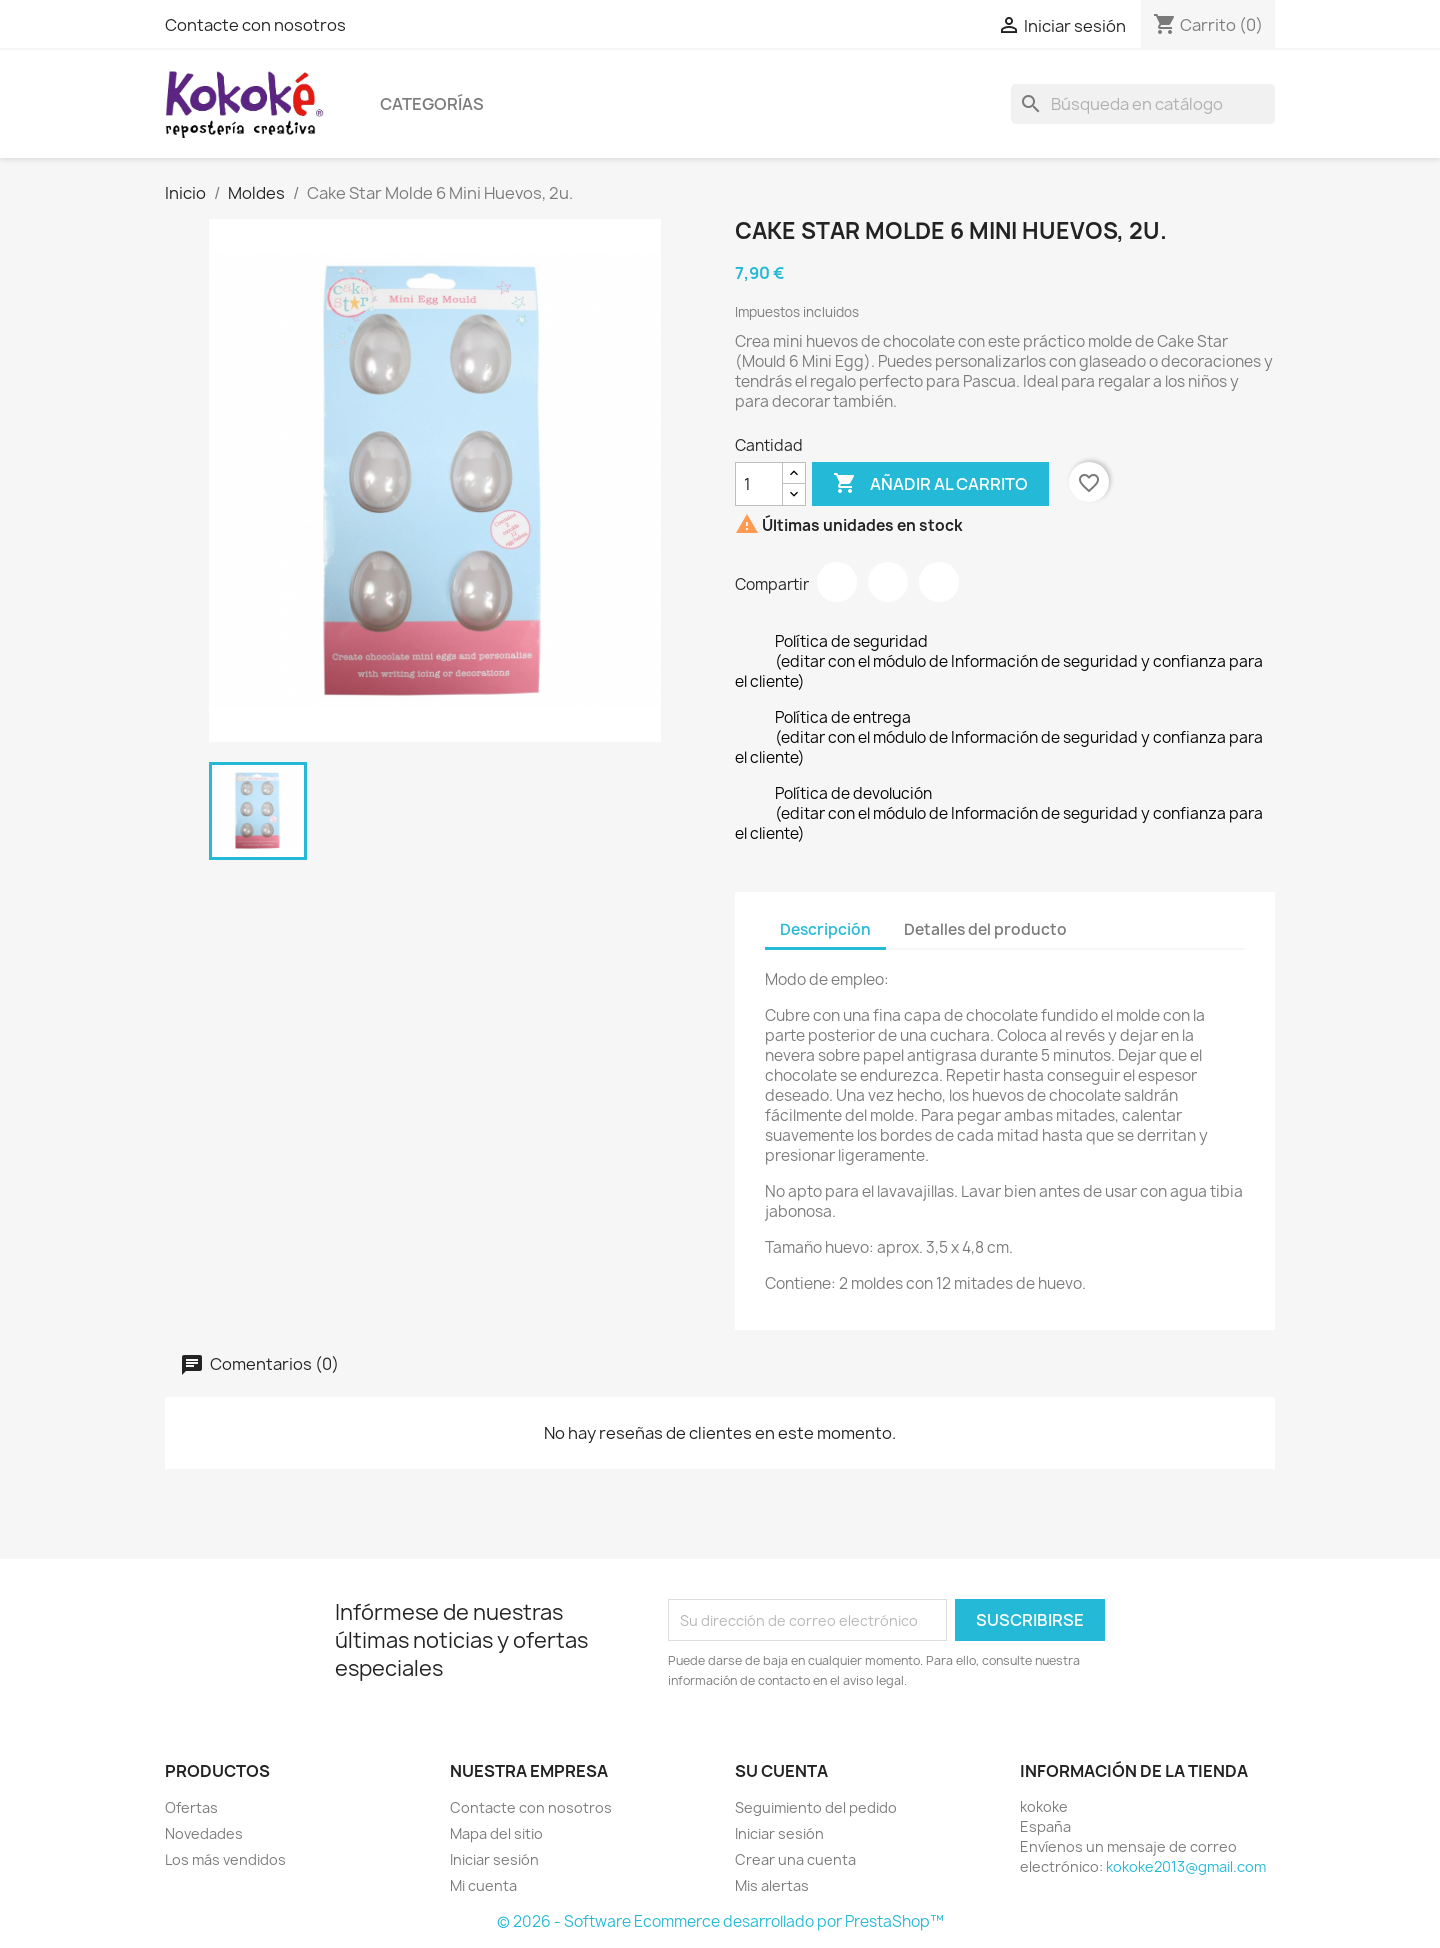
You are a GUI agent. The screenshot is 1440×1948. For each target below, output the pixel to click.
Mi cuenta (483, 1885)
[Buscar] (1143, 104)
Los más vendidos (225, 1859)
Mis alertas (772, 1885)
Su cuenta (781, 1771)
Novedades (204, 1833)
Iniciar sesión (494, 1859)
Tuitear (888, 582)
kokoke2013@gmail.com (1186, 1866)
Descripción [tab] (825, 929)
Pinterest (939, 582)
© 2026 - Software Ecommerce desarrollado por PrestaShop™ (720, 1921)
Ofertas (191, 1807)
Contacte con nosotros (255, 25)
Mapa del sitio (496, 1833)
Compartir (837, 582)
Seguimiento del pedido (816, 1807)
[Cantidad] (759, 484)
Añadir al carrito (930, 484)
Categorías (432, 104)
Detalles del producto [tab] (985, 929)
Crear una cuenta (795, 1859)
